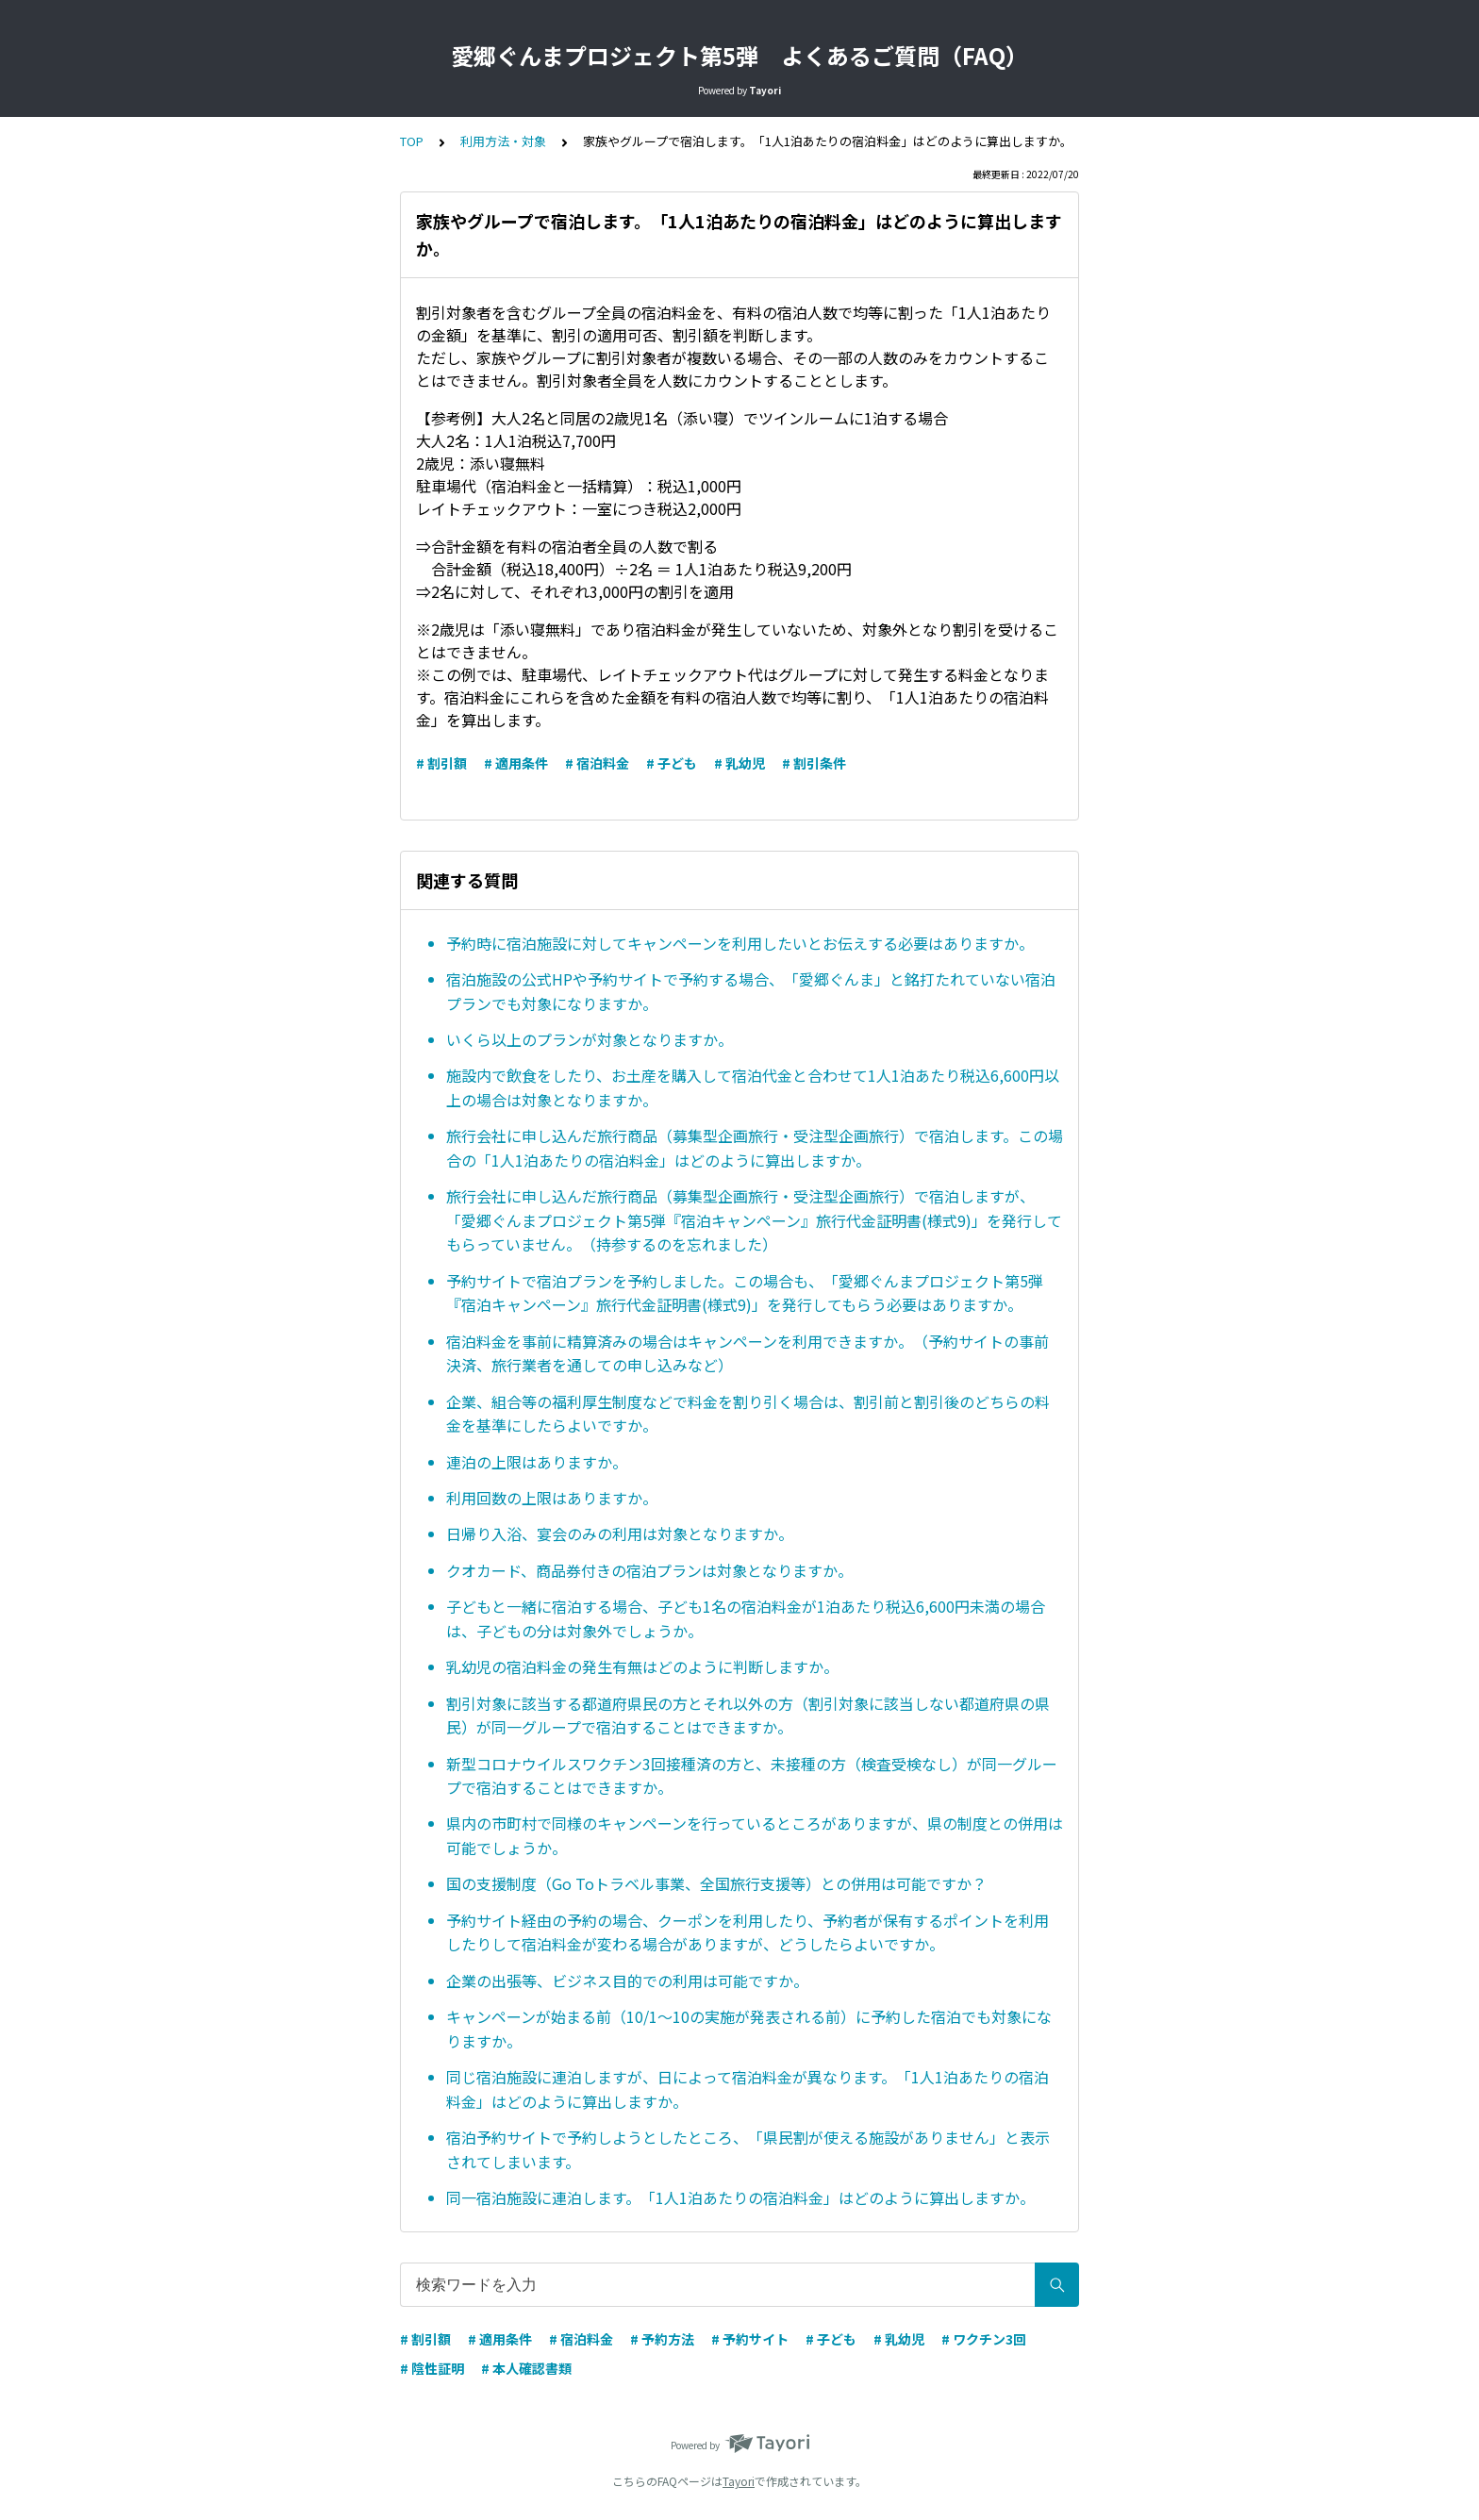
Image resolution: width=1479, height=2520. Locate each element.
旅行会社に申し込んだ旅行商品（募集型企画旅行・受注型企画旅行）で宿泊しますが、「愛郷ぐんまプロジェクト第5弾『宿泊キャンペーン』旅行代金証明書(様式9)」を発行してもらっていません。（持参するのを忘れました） (754, 1220)
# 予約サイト (750, 2338)
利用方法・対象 (503, 141)
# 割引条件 (814, 763)
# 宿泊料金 (597, 763)
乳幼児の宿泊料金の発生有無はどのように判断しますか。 (642, 1666)
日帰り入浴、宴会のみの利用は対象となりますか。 (619, 1533)
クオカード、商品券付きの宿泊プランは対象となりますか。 (649, 1570)
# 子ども (671, 763)
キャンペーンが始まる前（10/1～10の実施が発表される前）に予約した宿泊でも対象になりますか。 (749, 2028)
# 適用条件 (516, 763)
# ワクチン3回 (983, 2338)
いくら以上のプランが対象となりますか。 (589, 1039)
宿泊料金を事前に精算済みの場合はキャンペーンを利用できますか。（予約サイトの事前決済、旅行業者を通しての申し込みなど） (747, 1353)
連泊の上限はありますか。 (536, 1462)
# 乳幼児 (739, 763)
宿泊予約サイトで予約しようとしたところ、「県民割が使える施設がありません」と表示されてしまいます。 (748, 2149)
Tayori (739, 2481)
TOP (412, 141)
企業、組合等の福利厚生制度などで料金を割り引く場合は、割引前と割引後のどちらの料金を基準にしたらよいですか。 (748, 1413)
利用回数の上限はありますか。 (551, 1497)
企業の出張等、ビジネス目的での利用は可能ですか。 (627, 1980)
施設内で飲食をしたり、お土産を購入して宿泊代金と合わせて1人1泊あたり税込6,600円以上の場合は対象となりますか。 (752, 1087)
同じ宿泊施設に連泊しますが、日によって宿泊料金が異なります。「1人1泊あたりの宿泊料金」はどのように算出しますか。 (747, 2089)
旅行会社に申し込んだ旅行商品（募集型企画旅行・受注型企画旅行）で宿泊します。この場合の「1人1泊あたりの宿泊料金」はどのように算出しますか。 (754, 1147)
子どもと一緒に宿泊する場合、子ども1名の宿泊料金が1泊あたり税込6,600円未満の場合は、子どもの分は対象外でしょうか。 (745, 1618)
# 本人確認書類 (526, 2368)
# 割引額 (441, 763)
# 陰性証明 (432, 2368)
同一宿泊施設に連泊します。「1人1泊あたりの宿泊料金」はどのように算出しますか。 (740, 2197)
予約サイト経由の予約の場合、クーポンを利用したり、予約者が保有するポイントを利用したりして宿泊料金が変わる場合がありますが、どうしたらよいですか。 (747, 1932)
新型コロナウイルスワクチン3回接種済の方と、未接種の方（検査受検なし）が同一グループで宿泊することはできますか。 (751, 1775)
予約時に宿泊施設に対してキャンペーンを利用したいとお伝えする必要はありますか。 (740, 943)
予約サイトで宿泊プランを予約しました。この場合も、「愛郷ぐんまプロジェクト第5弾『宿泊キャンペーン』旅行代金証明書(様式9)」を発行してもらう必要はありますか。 (744, 1293)
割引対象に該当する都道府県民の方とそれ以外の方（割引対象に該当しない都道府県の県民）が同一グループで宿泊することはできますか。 (748, 1715)
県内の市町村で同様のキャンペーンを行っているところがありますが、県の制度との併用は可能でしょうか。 (754, 1835)
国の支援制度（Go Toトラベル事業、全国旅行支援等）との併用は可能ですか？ (716, 1883)
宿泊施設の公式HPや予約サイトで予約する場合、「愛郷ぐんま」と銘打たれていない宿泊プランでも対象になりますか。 (750, 991)
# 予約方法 (662, 2338)
